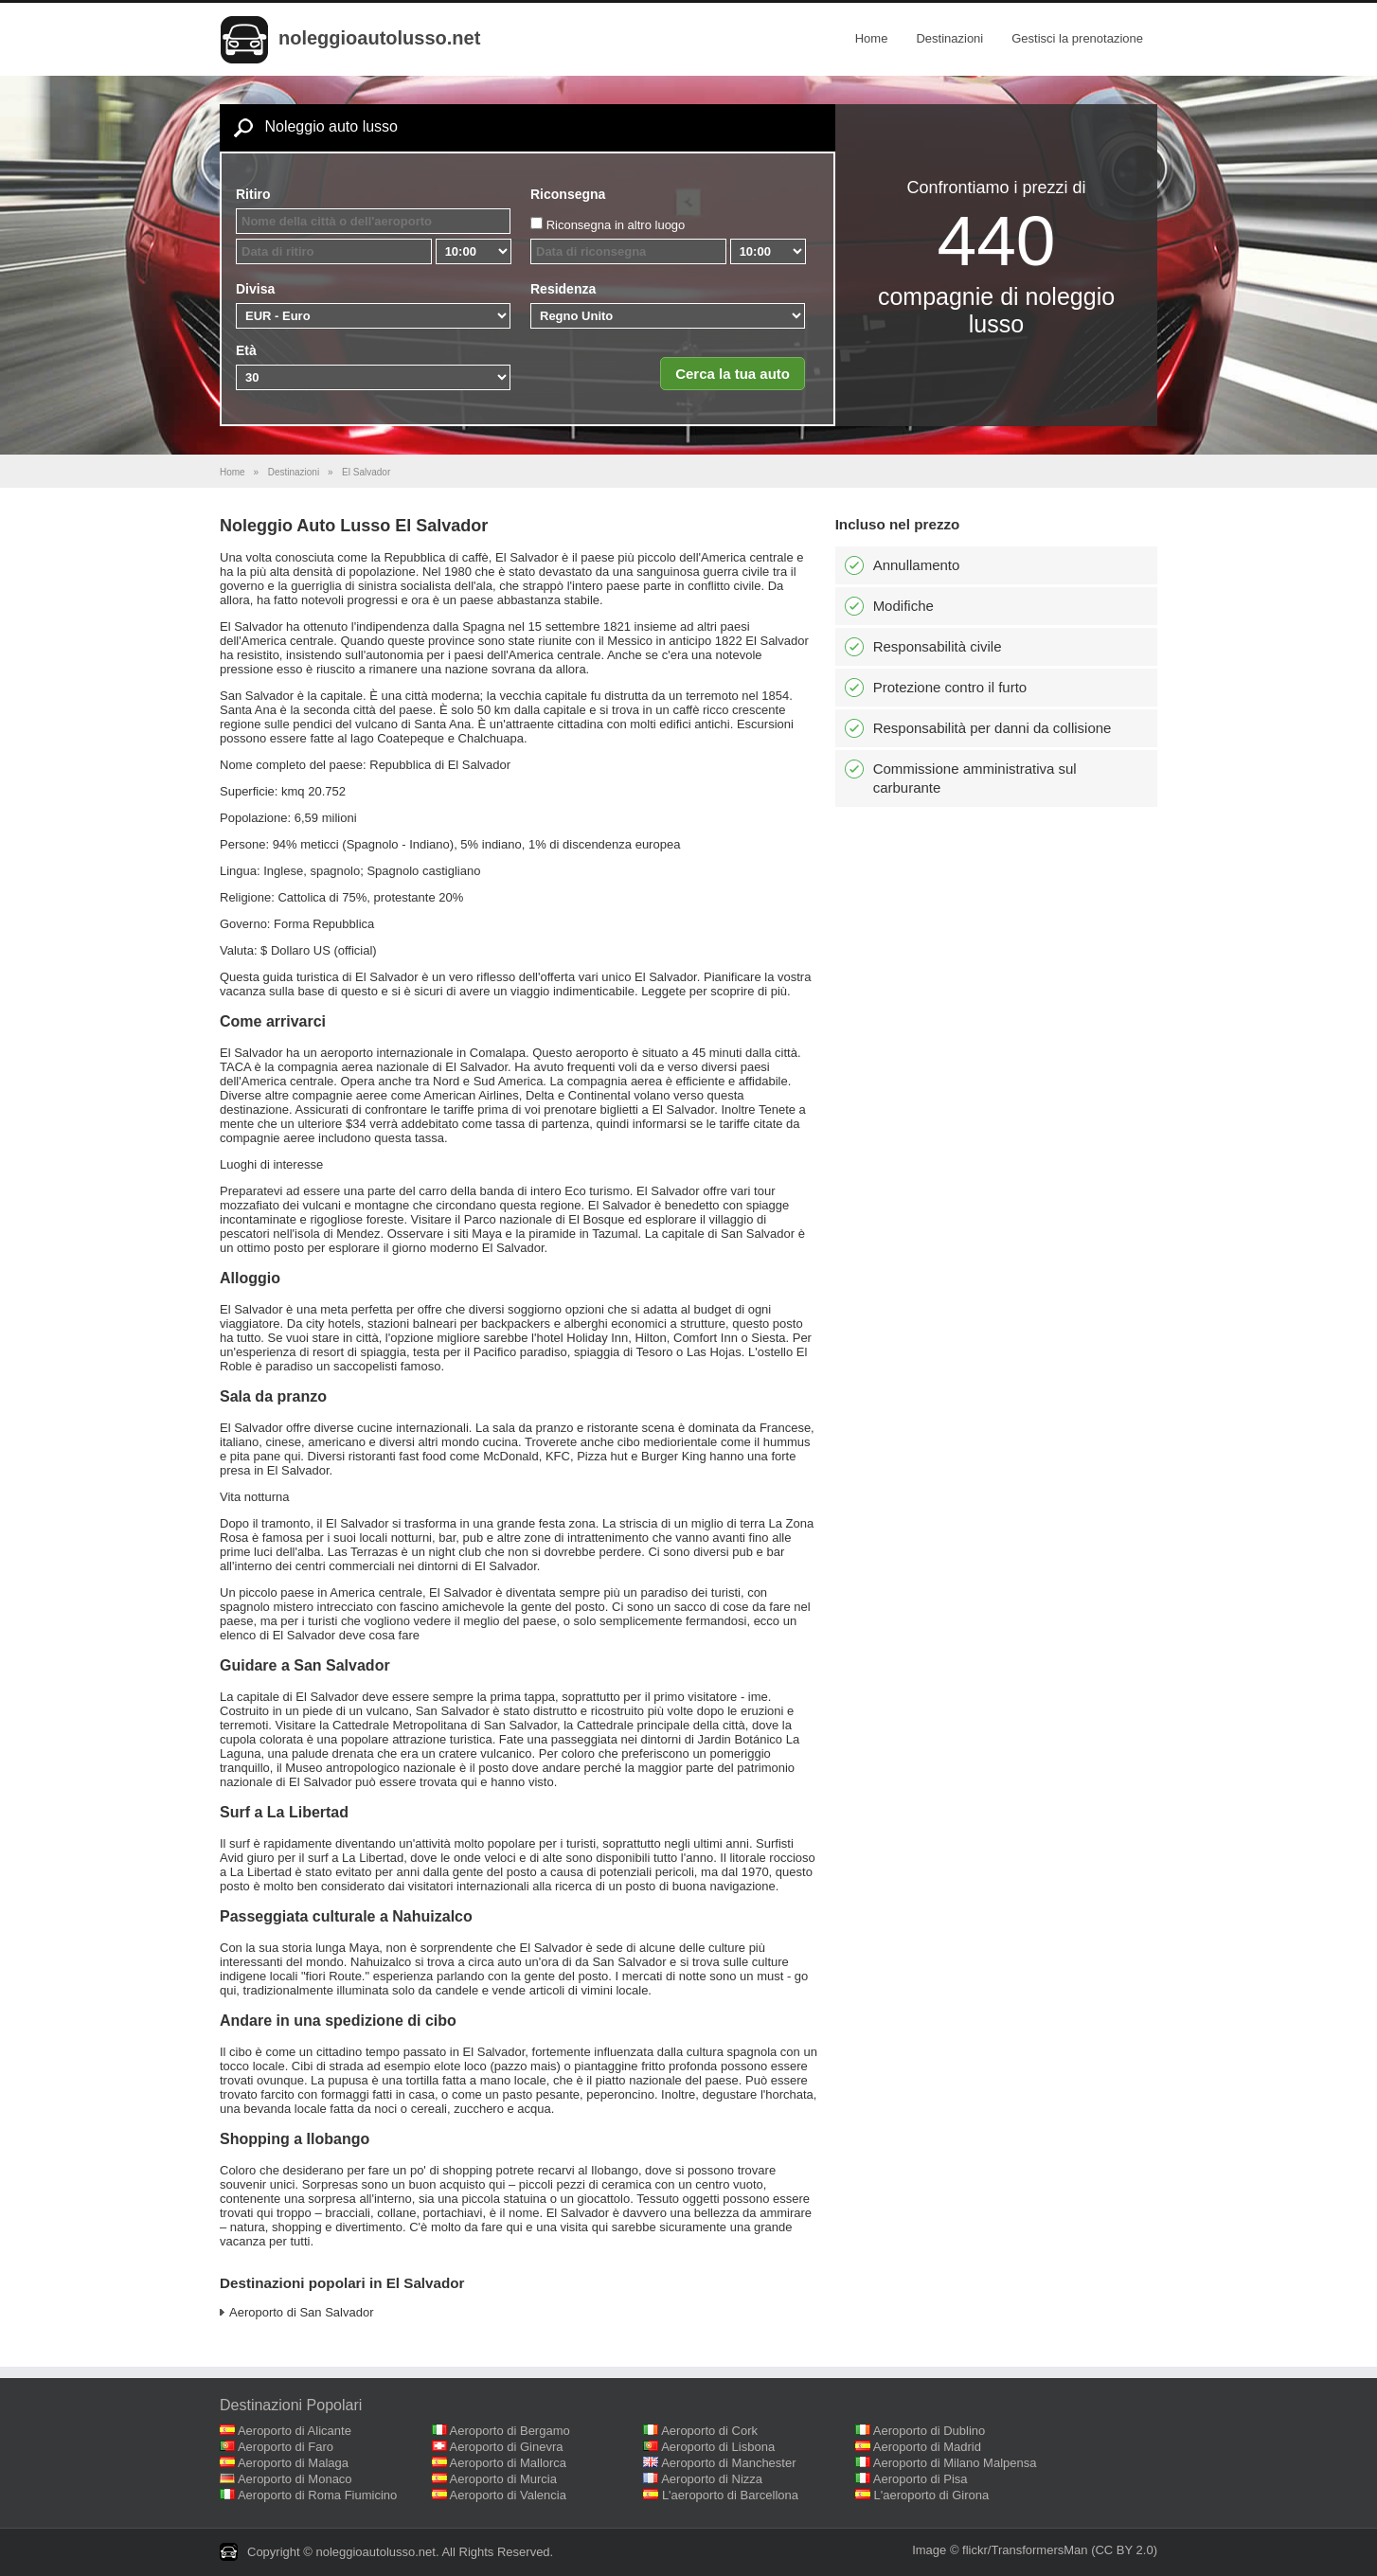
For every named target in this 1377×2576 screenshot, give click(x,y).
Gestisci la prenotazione (1077, 38)
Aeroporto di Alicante (294, 2431)
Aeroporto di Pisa (920, 2479)
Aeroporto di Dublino (929, 2431)
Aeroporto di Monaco (295, 2479)
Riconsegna (567, 194)
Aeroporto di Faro (285, 2447)
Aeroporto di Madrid (927, 2447)
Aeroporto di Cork (709, 2431)
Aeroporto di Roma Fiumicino (317, 2495)
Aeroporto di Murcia (503, 2479)
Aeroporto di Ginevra (506, 2447)
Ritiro (253, 194)
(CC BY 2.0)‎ (1124, 2550)
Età (246, 350)
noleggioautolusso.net (379, 37)
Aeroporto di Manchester (728, 2463)
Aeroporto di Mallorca (508, 2463)
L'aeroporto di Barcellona (730, 2495)
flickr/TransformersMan (1024, 2550)
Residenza (563, 288)
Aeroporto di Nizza (711, 2479)
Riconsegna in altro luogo (616, 225)
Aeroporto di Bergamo (510, 2431)
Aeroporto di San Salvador (301, 2312)
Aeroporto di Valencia (508, 2495)
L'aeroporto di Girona (932, 2495)
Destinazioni (949, 38)
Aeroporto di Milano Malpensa (955, 2463)
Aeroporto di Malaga (293, 2463)
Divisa (255, 288)
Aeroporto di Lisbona (718, 2447)
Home (871, 38)
